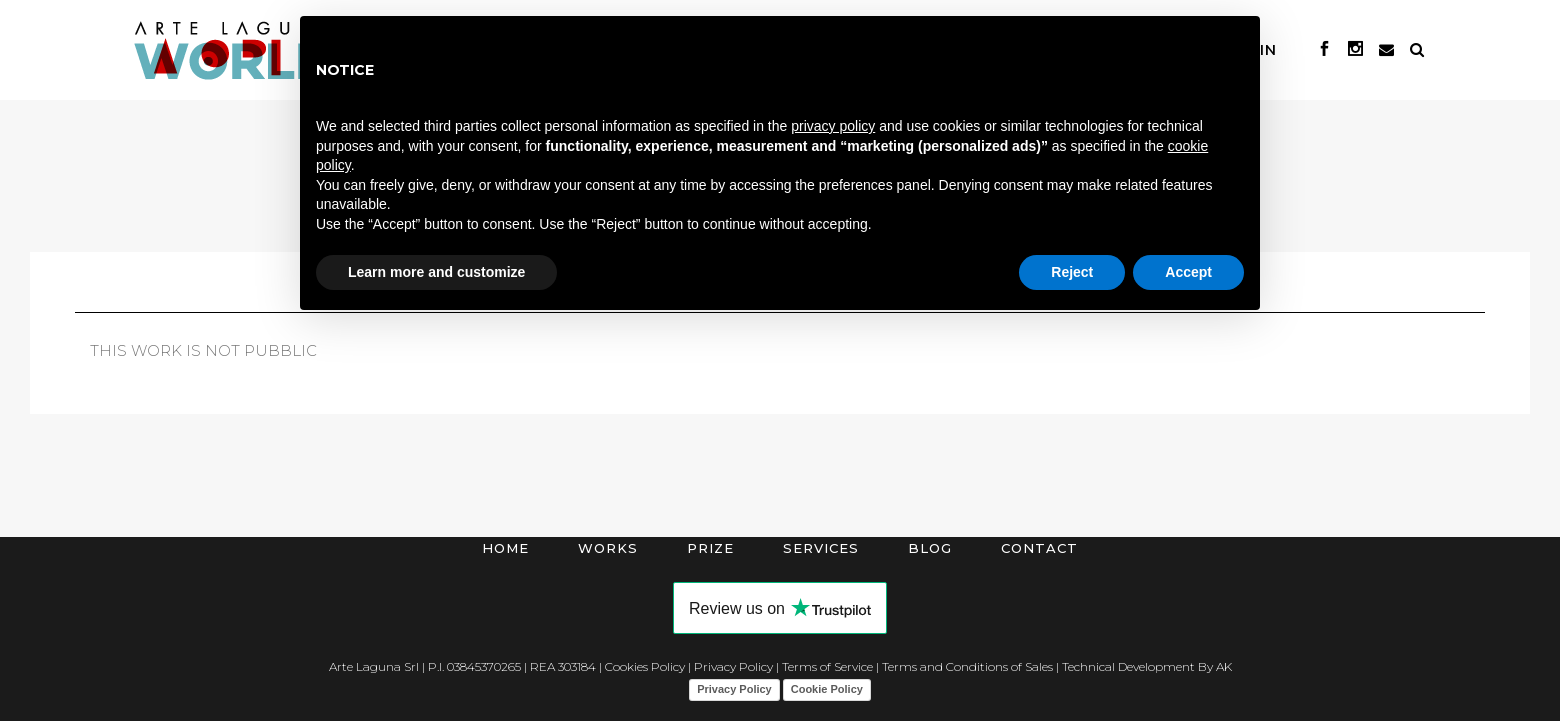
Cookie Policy (827, 689)
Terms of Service (827, 666)
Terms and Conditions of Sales (967, 666)
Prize (710, 548)
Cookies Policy (645, 666)
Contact (1039, 548)
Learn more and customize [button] (436, 272)
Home (505, 548)
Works (608, 548)
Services (821, 548)
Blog (930, 548)
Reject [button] (1072, 272)
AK (1224, 666)
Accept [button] (1188, 272)
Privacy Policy (733, 666)
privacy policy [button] (833, 126)
